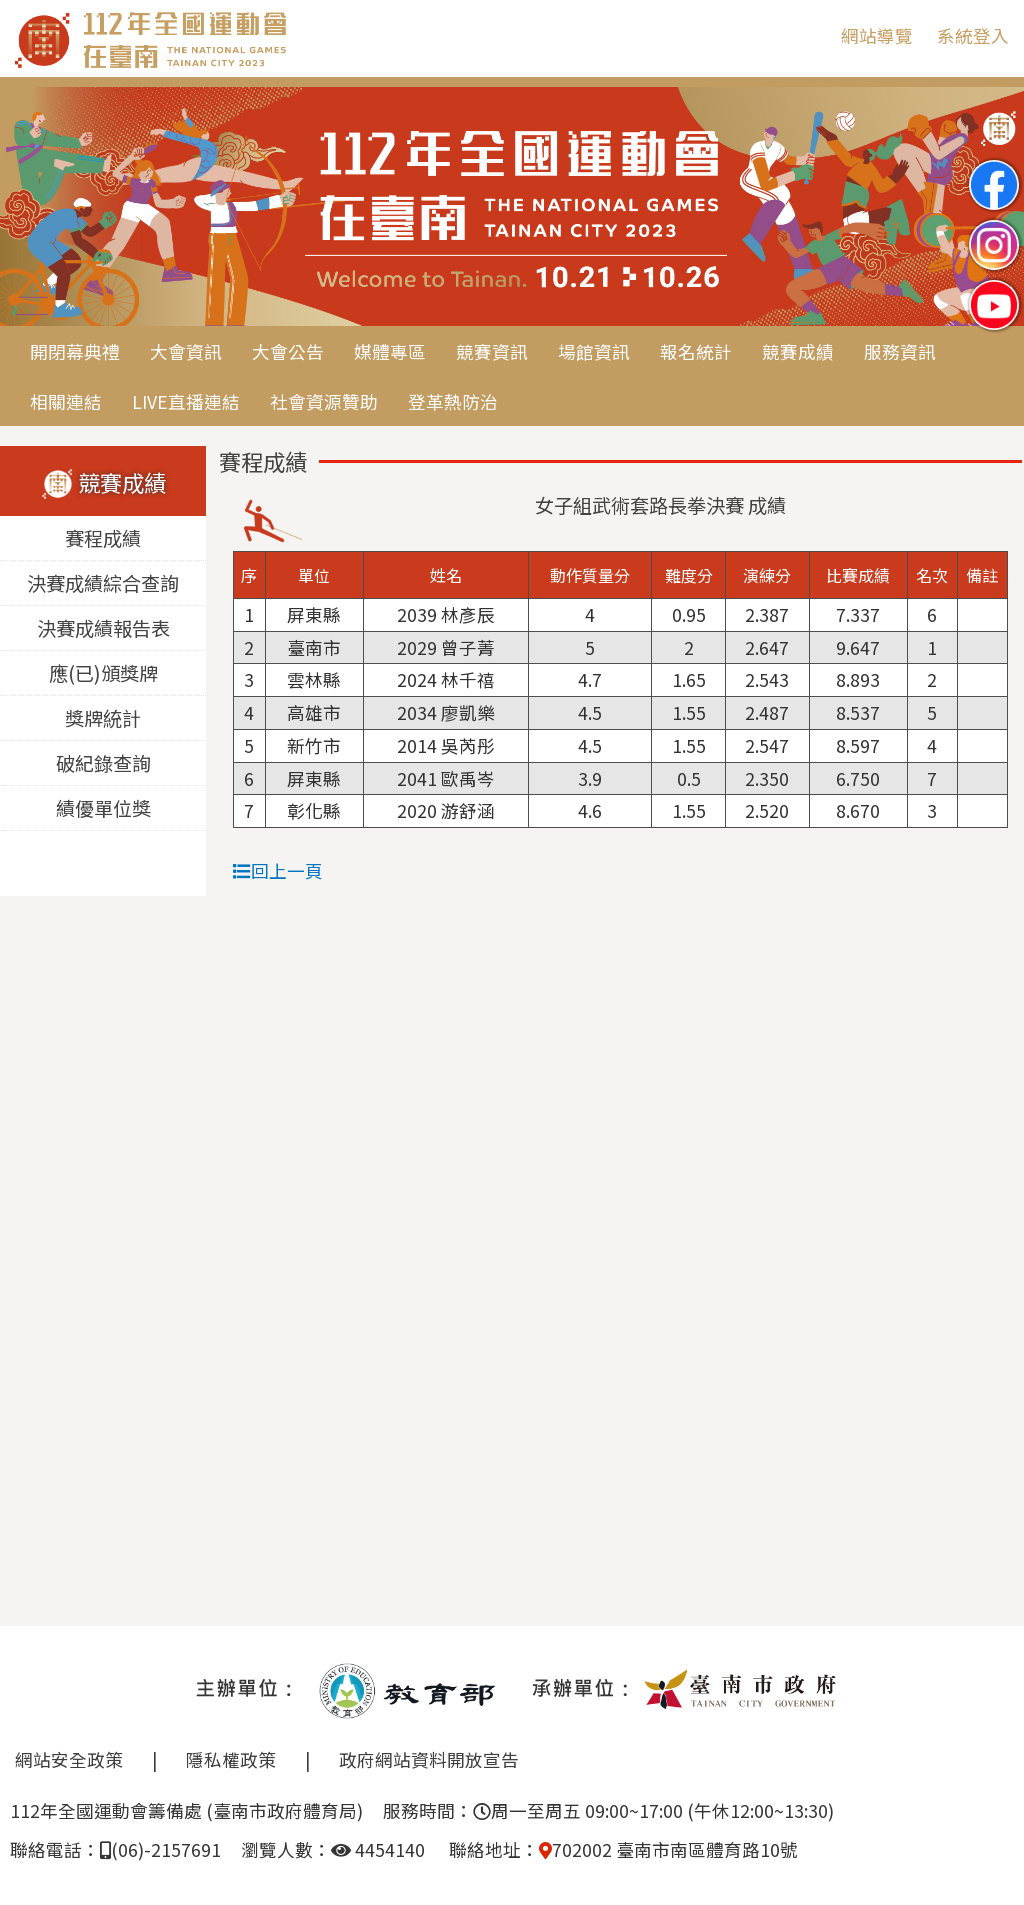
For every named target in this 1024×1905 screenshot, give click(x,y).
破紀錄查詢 (103, 763)
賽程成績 (103, 538)
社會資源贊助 (324, 401)
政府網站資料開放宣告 (429, 1759)
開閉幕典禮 (75, 351)
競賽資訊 (492, 351)
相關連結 (66, 401)
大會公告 (288, 351)
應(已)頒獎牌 (103, 673)
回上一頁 (278, 870)
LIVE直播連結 (186, 401)
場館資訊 (594, 351)
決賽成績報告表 (103, 628)
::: (811, 35)
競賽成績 (798, 351)
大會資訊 (186, 351)
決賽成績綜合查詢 (103, 583)
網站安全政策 (69, 1759)
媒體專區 (390, 351)
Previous (35, 208)
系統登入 (973, 35)
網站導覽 (877, 35)
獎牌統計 (103, 718)
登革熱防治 (453, 401)
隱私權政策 (231, 1759)
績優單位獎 (103, 808)
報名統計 (696, 351)
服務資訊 (900, 351)
